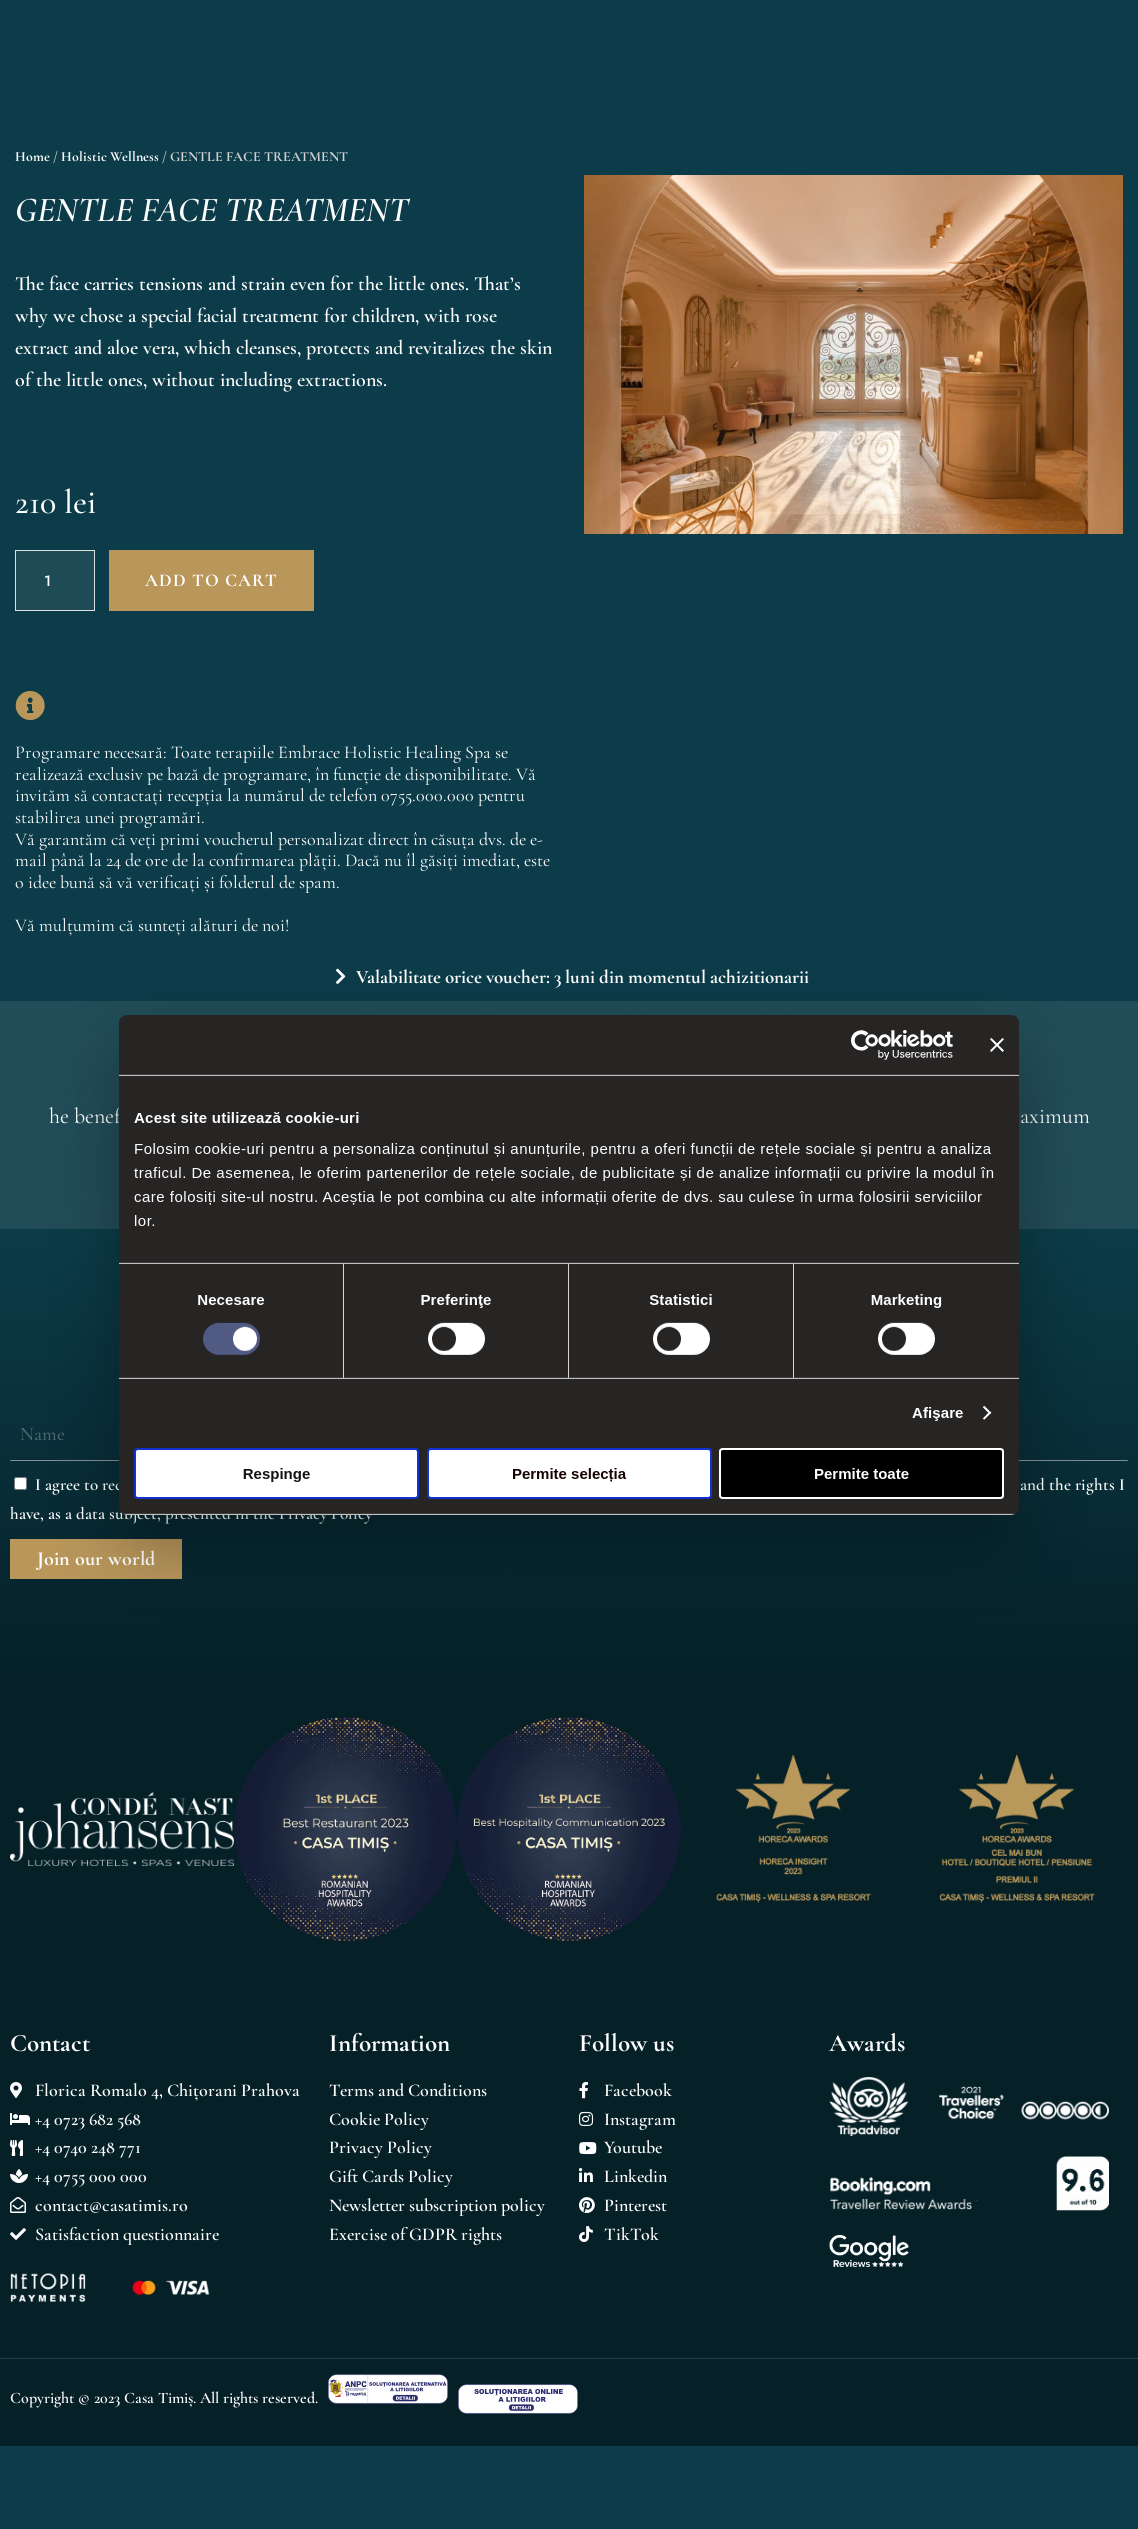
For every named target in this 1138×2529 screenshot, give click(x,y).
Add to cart (211, 580)
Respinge (277, 1473)
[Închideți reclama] (997, 1044)
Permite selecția (569, 1473)
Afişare (938, 1412)
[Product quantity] (55, 580)
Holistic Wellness (110, 156)
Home (32, 156)
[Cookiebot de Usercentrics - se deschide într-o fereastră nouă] (865, 1044)
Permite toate (861, 1473)
